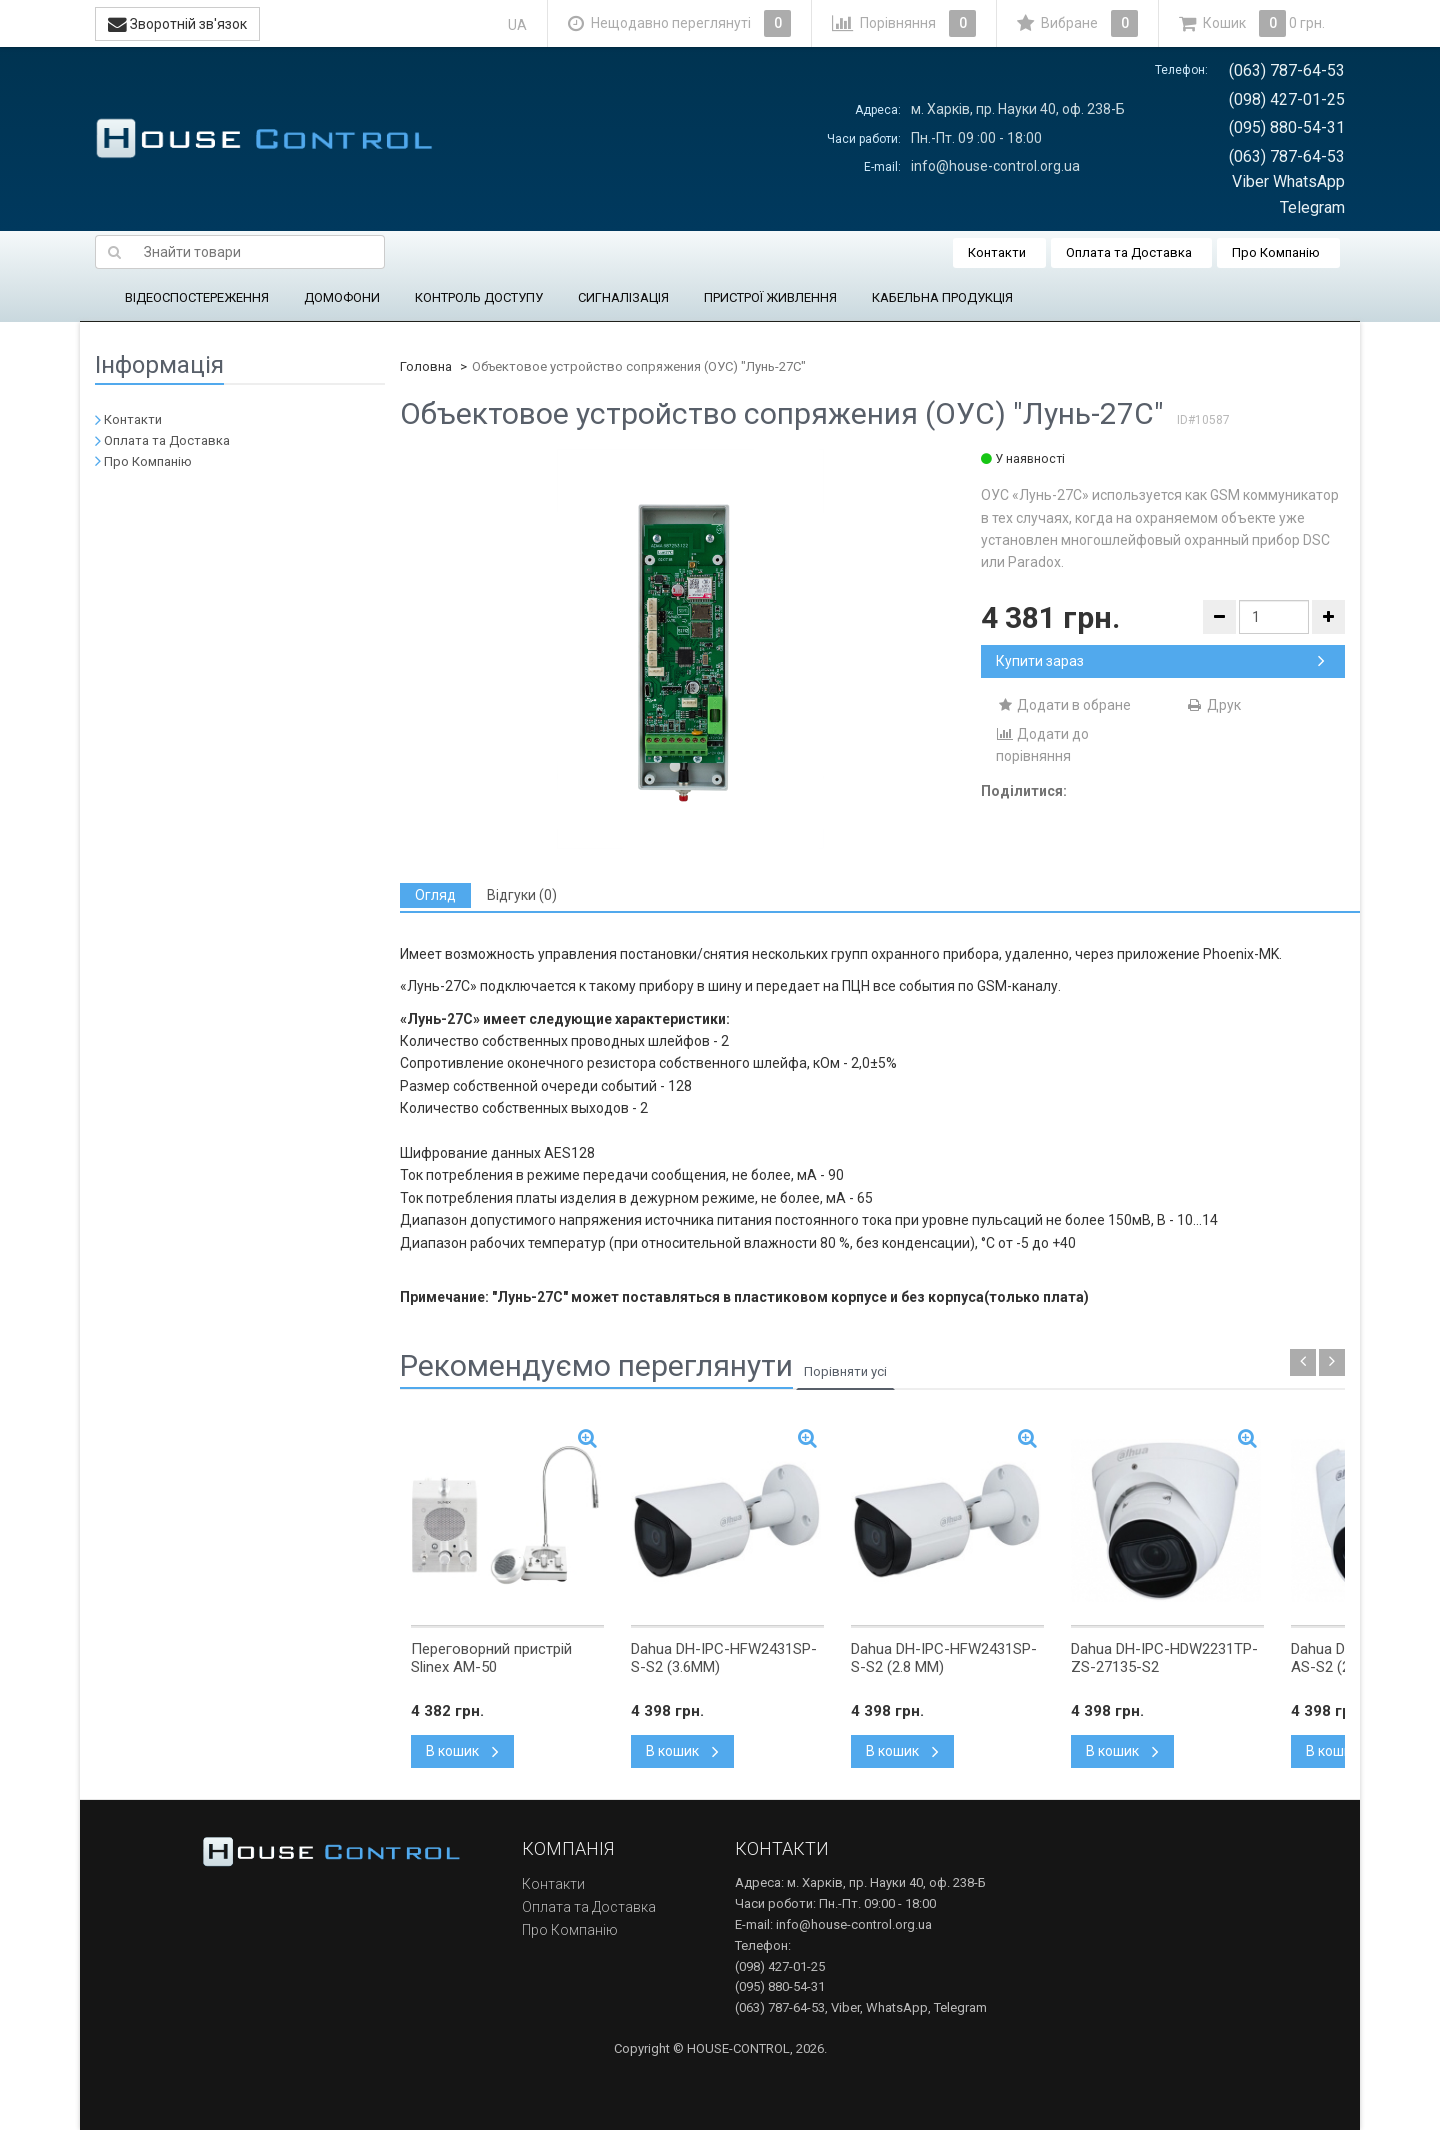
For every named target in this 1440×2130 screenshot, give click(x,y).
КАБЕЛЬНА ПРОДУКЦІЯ (942, 297)
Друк (1213, 705)
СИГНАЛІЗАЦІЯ (623, 297)
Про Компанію (1276, 252)
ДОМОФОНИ (342, 297)
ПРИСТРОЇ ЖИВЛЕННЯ (770, 297)
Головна (426, 366)
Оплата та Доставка (1129, 252)
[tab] (435, 895)
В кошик (462, 1751)
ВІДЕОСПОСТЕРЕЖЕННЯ (197, 297)
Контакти (997, 252)
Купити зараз (1160, 661)
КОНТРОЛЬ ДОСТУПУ (479, 297)
